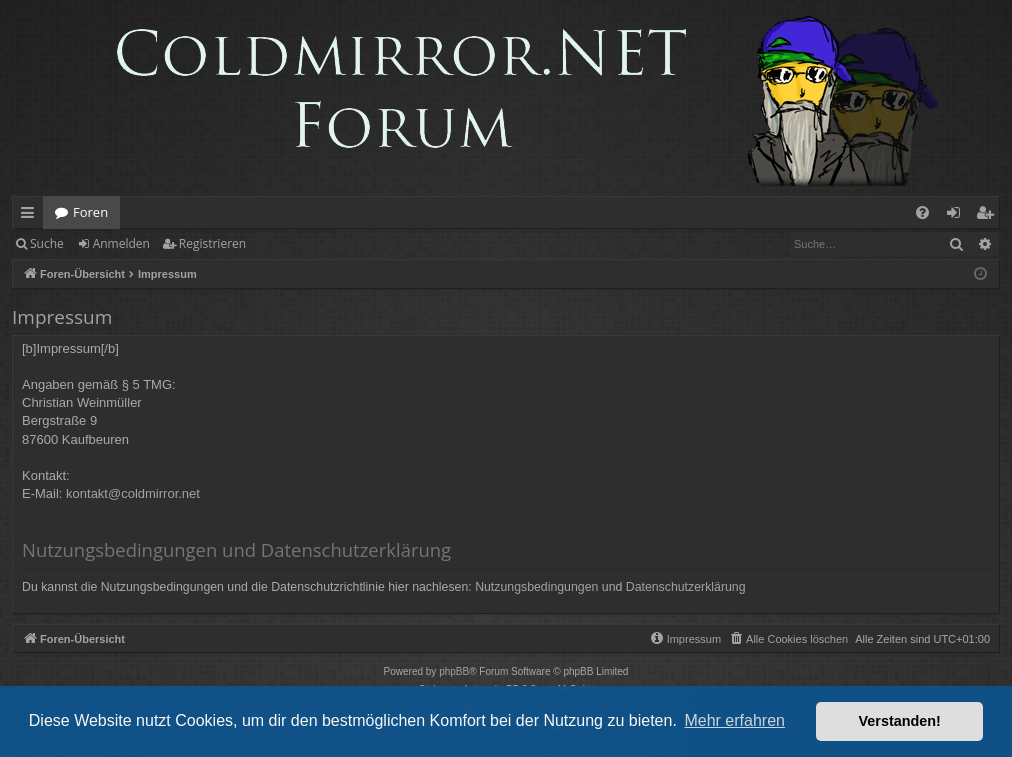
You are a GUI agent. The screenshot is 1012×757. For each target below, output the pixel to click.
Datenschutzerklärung (686, 587)
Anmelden (121, 243)
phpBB (454, 671)
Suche (47, 243)
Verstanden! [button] (900, 721)
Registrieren (212, 243)
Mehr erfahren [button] (734, 720)
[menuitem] (922, 212)
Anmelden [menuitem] (959, 216)
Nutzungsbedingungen (536, 587)
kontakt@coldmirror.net (133, 493)
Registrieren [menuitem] (989, 216)
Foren (90, 212)
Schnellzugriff (31, 216)
